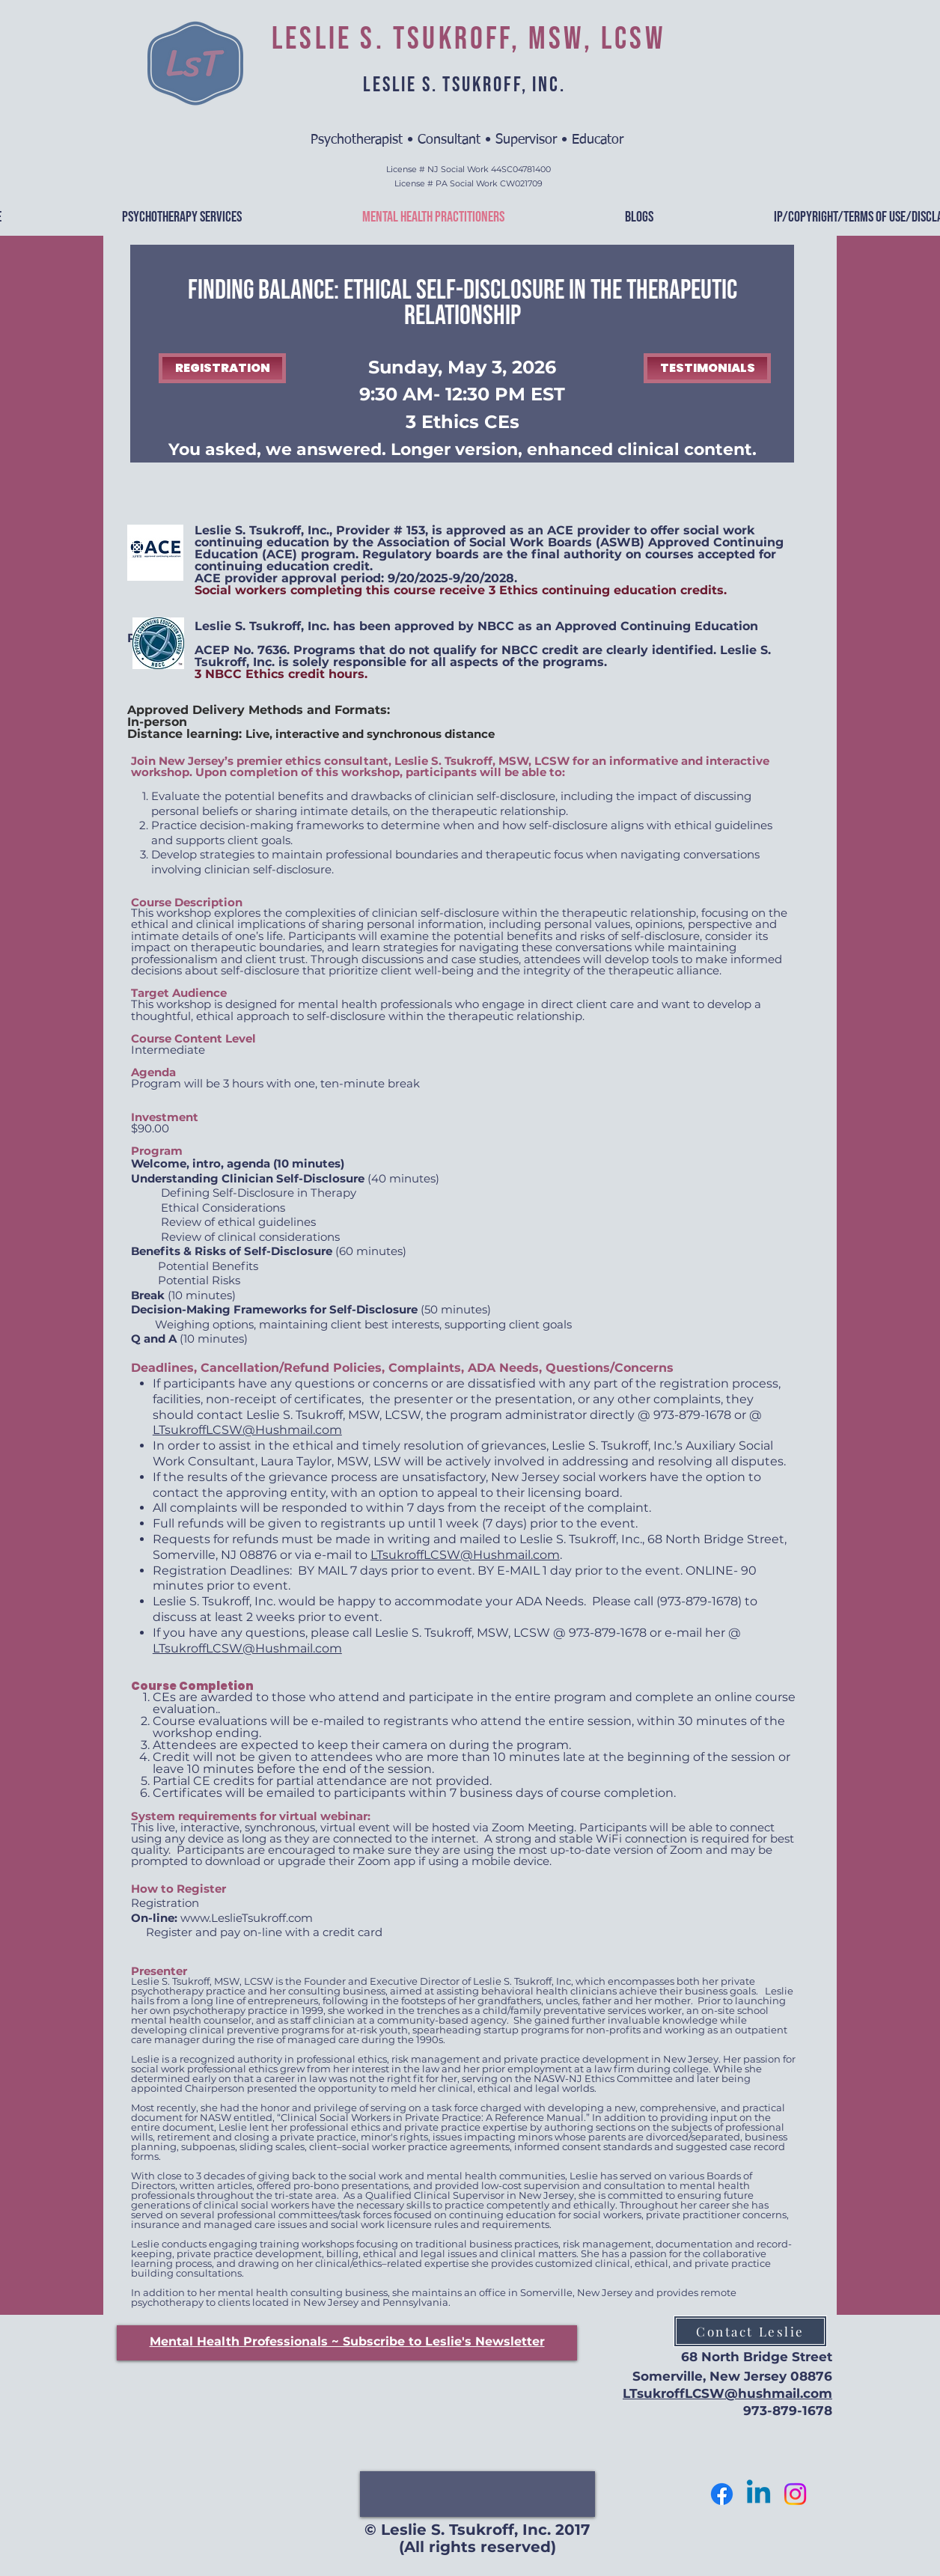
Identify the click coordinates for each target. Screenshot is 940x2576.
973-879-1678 (787, 2410)
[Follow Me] (795, 2494)
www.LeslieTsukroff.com (246, 1918)
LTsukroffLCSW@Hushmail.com (247, 1430)
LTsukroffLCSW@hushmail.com (727, 2393)
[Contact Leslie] (750, 2331)
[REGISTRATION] (222, 368)
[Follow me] (721, 2494)
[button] (347, 2341)
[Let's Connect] (758, 2494)
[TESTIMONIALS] (707, 368)
